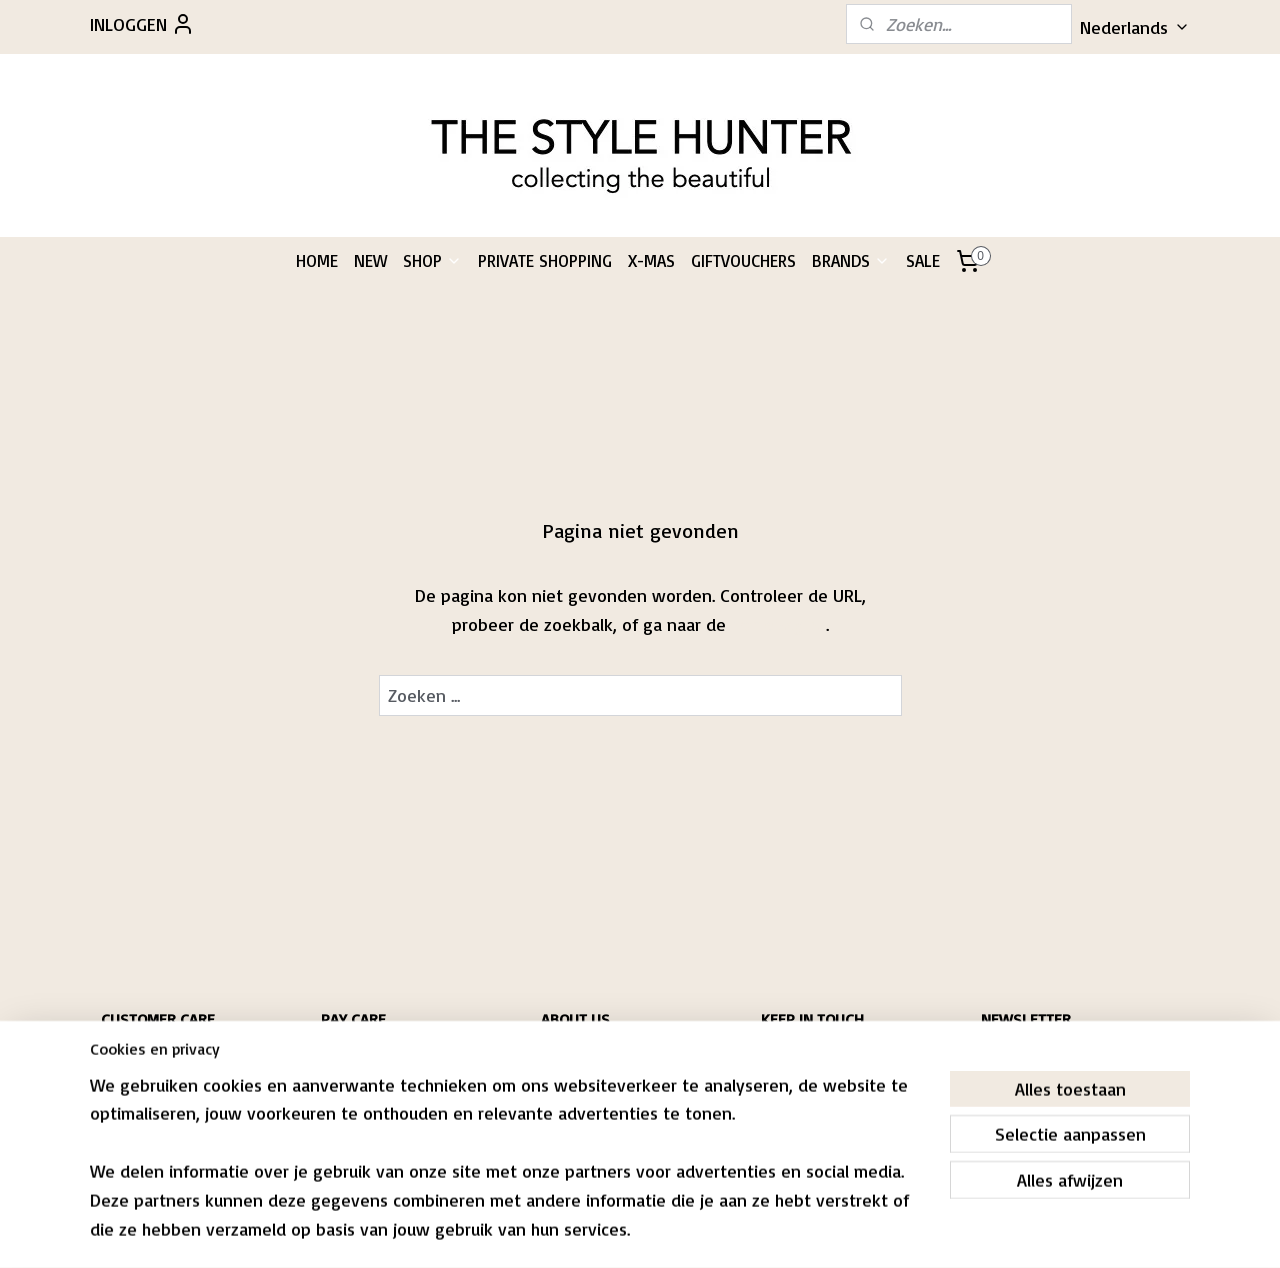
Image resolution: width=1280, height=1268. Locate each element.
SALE (923, 260)
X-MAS (651, 260)
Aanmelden (1040, 1127)
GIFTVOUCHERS (743, 260)
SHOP (432, 260)
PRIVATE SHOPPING (545, 260)
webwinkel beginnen (687, 1231)
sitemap (580, 1231)
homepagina (778, 624)
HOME (317, 260)
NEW (370, 260)
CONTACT (124, 1113)
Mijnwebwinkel (851, 1231)
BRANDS (851, 260)
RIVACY (126, 1094)
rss (618, 1231)
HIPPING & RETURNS (159, 1056)
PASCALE (564, 1056)
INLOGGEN (142, 24)
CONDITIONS (133, 1075)
